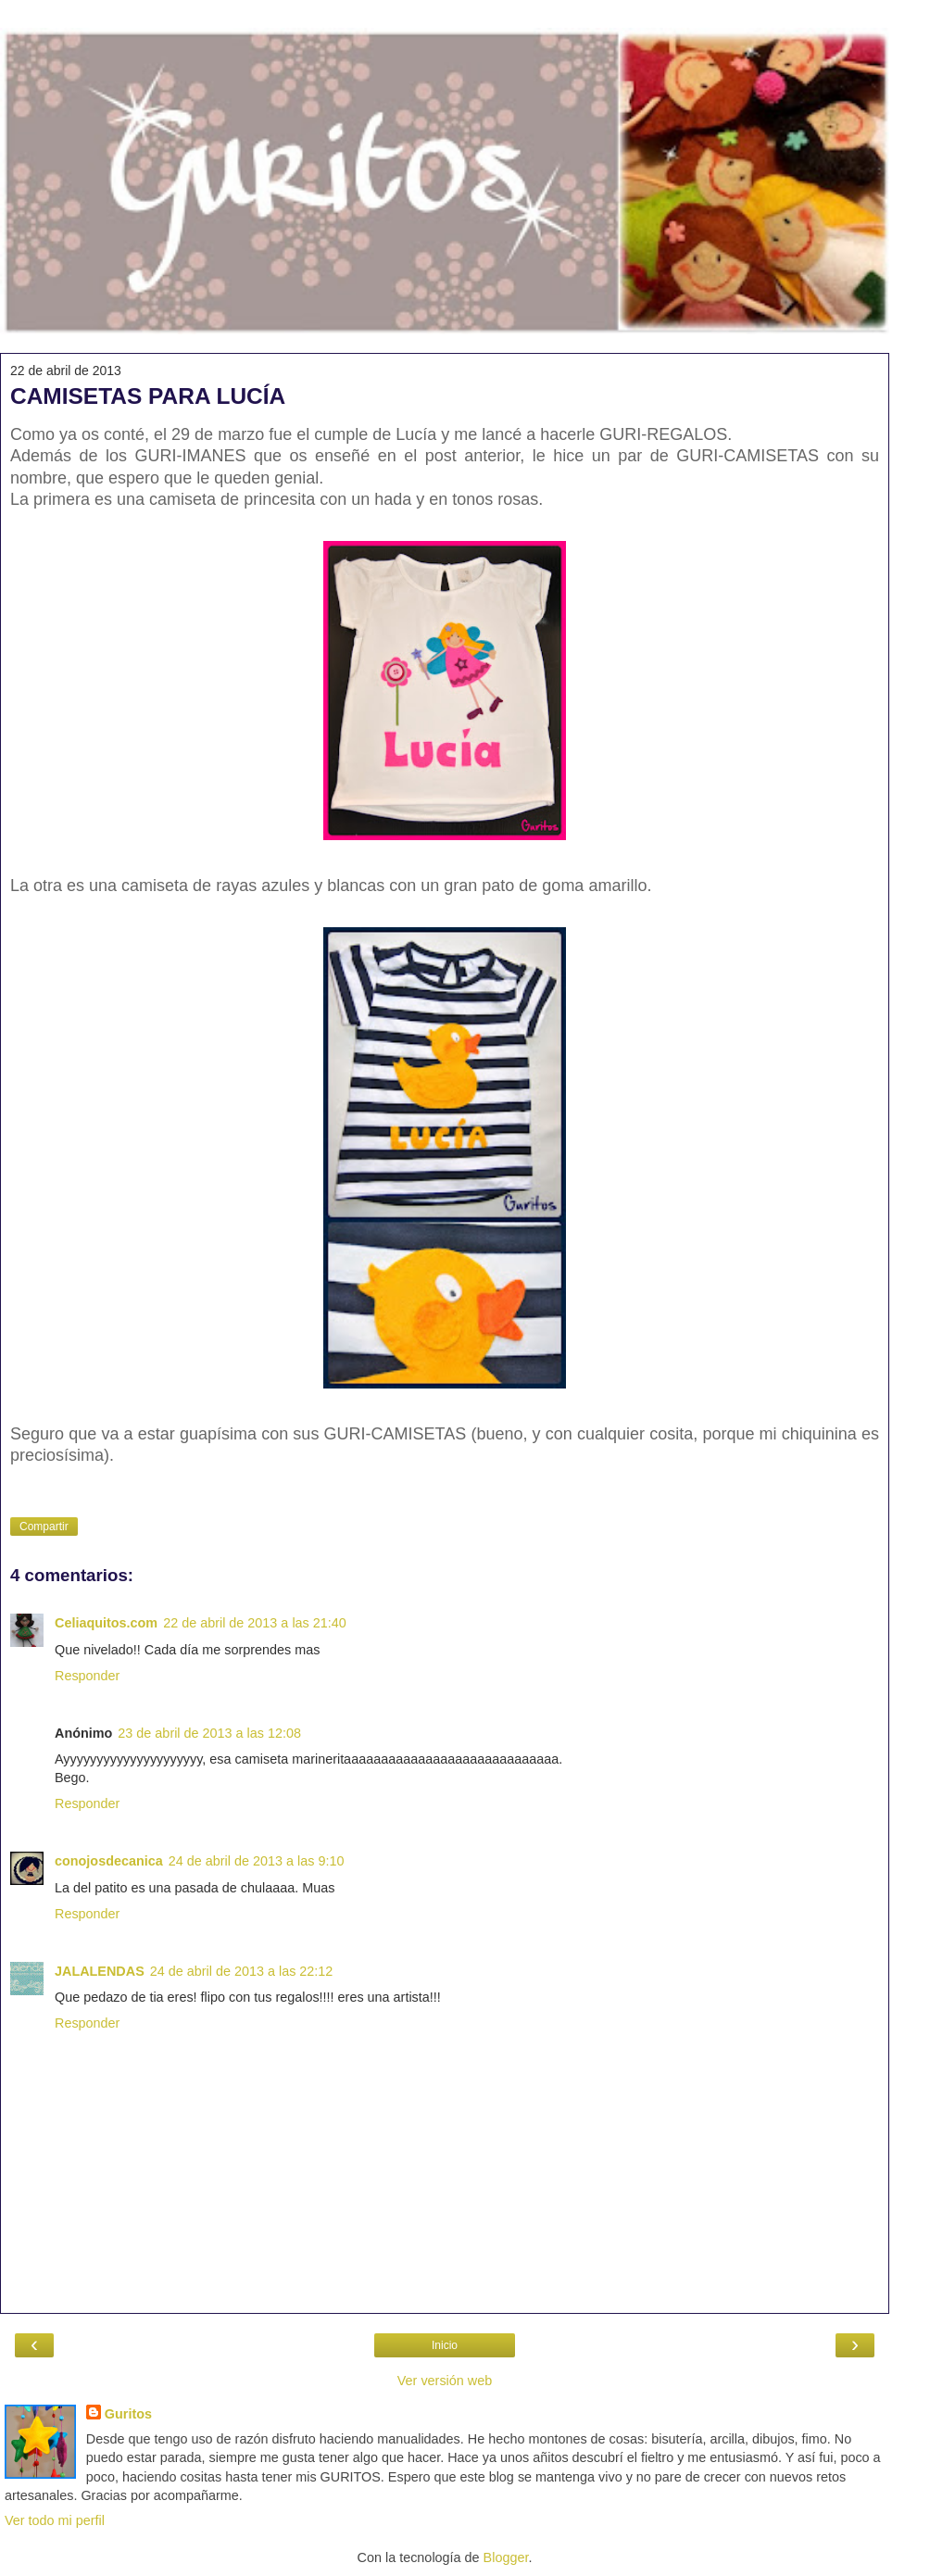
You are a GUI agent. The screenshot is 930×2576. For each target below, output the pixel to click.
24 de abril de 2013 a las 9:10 (257, 1860)
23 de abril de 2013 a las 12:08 (209, 1733)
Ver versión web (444, 2380)
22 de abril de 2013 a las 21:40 (254, 1622)
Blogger (506, 2557)
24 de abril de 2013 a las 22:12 (241, 1971)
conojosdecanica (109, 1860)
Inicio (445, 2345)
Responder (87, 1675)
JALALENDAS (100, 1971)
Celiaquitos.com (106, 1622)
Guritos (128, 2413)
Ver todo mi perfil (55, 2520)
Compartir (44, 1526)
